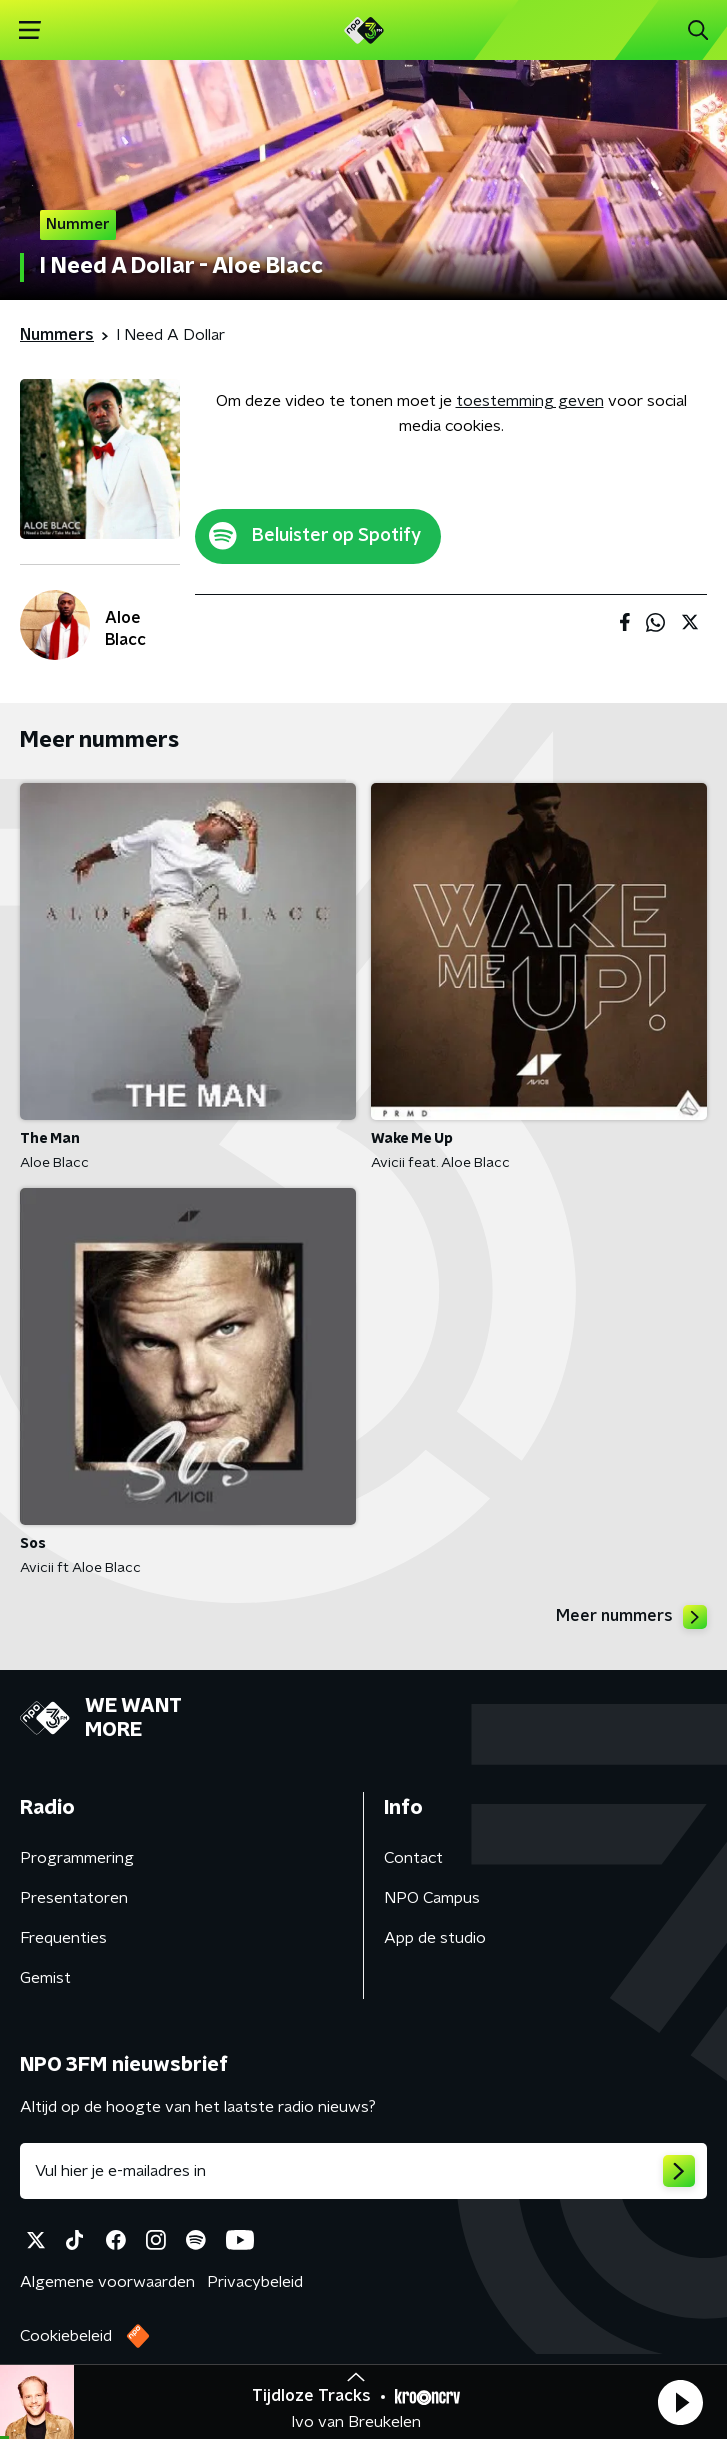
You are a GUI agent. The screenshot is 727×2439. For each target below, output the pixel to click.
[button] (680, 2402)
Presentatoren (74, 1898)
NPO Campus (432, 1898)
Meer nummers (631, 1617)
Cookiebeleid (66, 2336)
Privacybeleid (255, 2282)
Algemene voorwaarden (107, 2282)
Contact (413, 1858)
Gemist (45, 1978)
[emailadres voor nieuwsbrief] (363, 2171)
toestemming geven (530, 401)
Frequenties (63, 1938)
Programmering (77, 1858)
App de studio (435, 1938)
